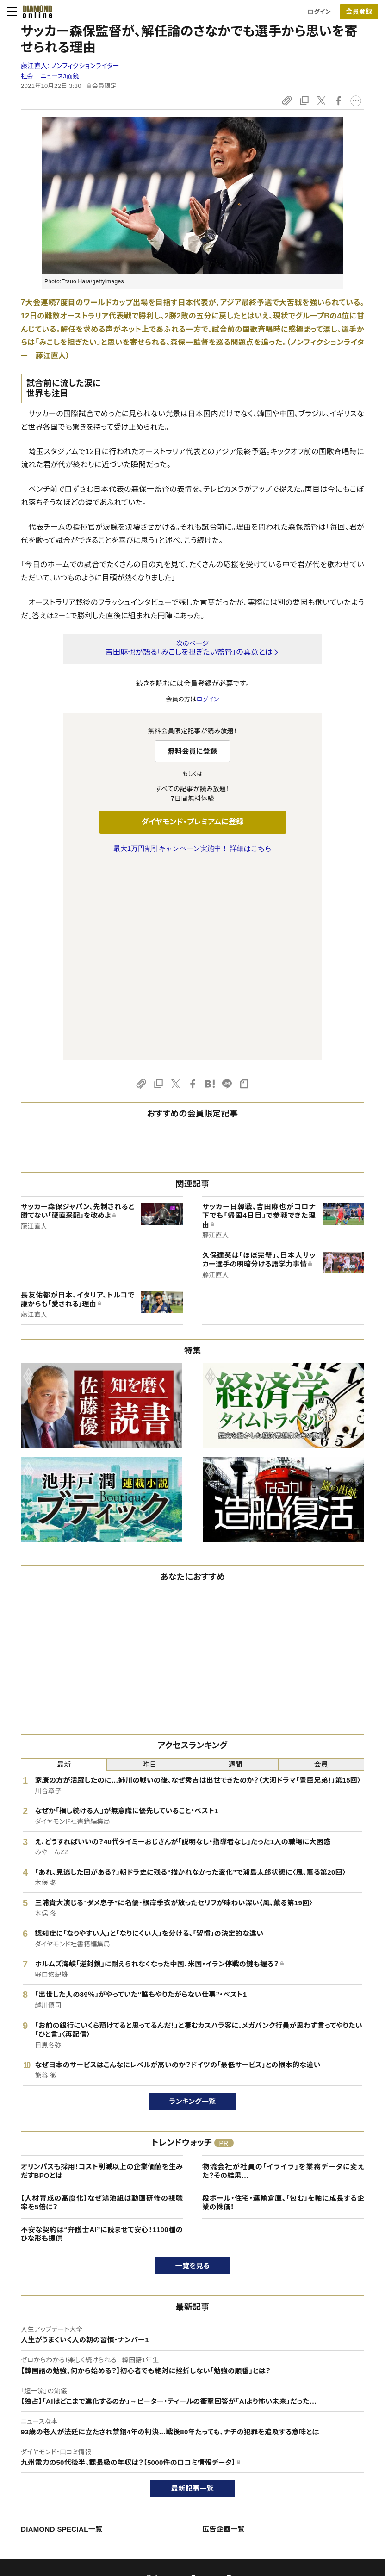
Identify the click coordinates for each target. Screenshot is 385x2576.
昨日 (150, 1570)
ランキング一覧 (192, 1907)
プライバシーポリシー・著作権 (59, 2509)
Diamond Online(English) (189, 2430)
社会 (27, 76)
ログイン (319, 12)
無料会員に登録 (192, 751)
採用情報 (308, 2461)
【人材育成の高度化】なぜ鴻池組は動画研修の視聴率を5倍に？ (102, 2008)
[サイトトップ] (34, 11)
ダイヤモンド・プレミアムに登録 (192, 822)
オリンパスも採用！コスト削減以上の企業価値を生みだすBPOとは (102, 1976)
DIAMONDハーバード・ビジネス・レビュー (209, 2461)
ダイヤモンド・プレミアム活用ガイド (66, 2461)
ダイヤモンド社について (330, 2412)
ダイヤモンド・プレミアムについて (63, 2446)
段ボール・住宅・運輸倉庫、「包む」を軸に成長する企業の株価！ (283, 2008)
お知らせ (307, 2477)
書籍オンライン (174, 2477)
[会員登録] (359, 11)
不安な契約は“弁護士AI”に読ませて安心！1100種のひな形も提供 (102, 2039)
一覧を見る (192, 2071)
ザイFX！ (165, 2509)
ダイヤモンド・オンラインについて (68, 2412)
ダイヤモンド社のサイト (188, 2412)
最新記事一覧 (192, 2294)
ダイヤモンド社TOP (322, 2430)
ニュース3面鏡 (60, 76)
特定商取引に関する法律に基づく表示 (70, 2493)
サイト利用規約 (40, 2477)
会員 (321, 1570)
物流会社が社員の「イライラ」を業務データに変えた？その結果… (283, 1976)
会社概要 (308, 2446)
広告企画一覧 (223, 2335)
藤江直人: (70, 65)
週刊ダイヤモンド (176, 2446)
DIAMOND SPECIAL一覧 (61, 2335)
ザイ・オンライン (175, 2493)
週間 (235, 1570)
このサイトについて (45, 2430)
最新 (64, 1570)
